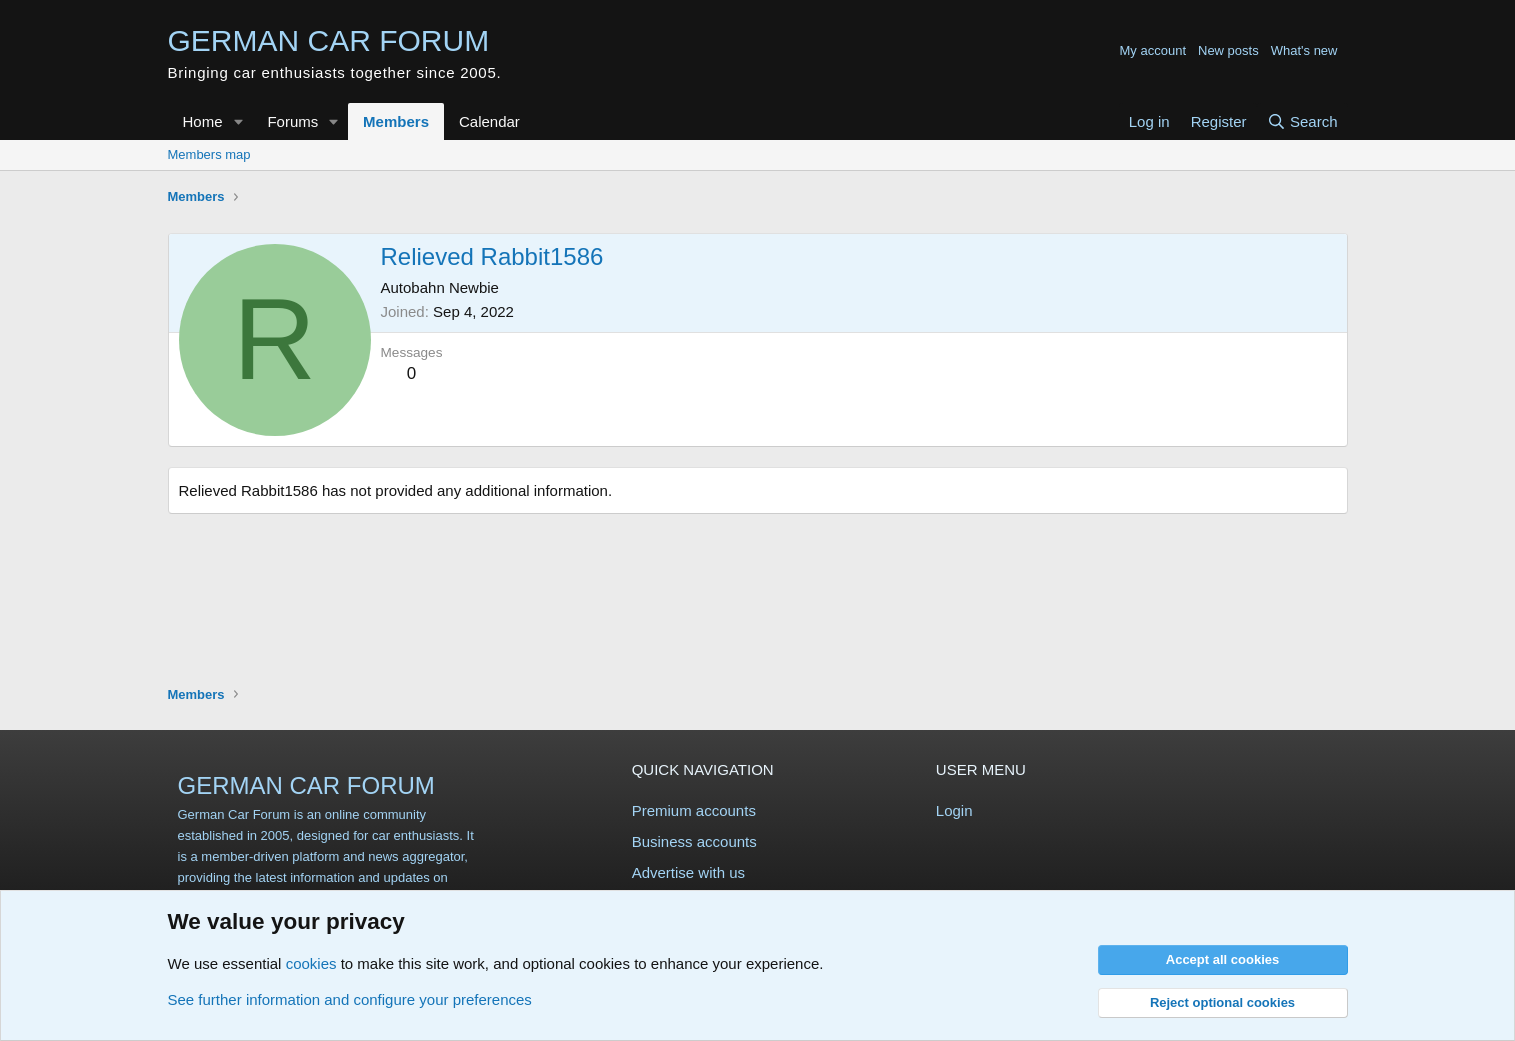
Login (954, 810)
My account (1153, 50)
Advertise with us (688, 872)
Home (203, 121)
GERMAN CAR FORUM (306, 785)
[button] (238, 121)
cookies (311, 963)
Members (396, 121)
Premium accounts (694, 810)
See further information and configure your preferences (350, 999)
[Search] (1302, 121)
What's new (1304, 50)
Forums (292, 121)
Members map (209, 154)
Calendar (489, 121)
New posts (1228, 50)
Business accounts (694, 841)
